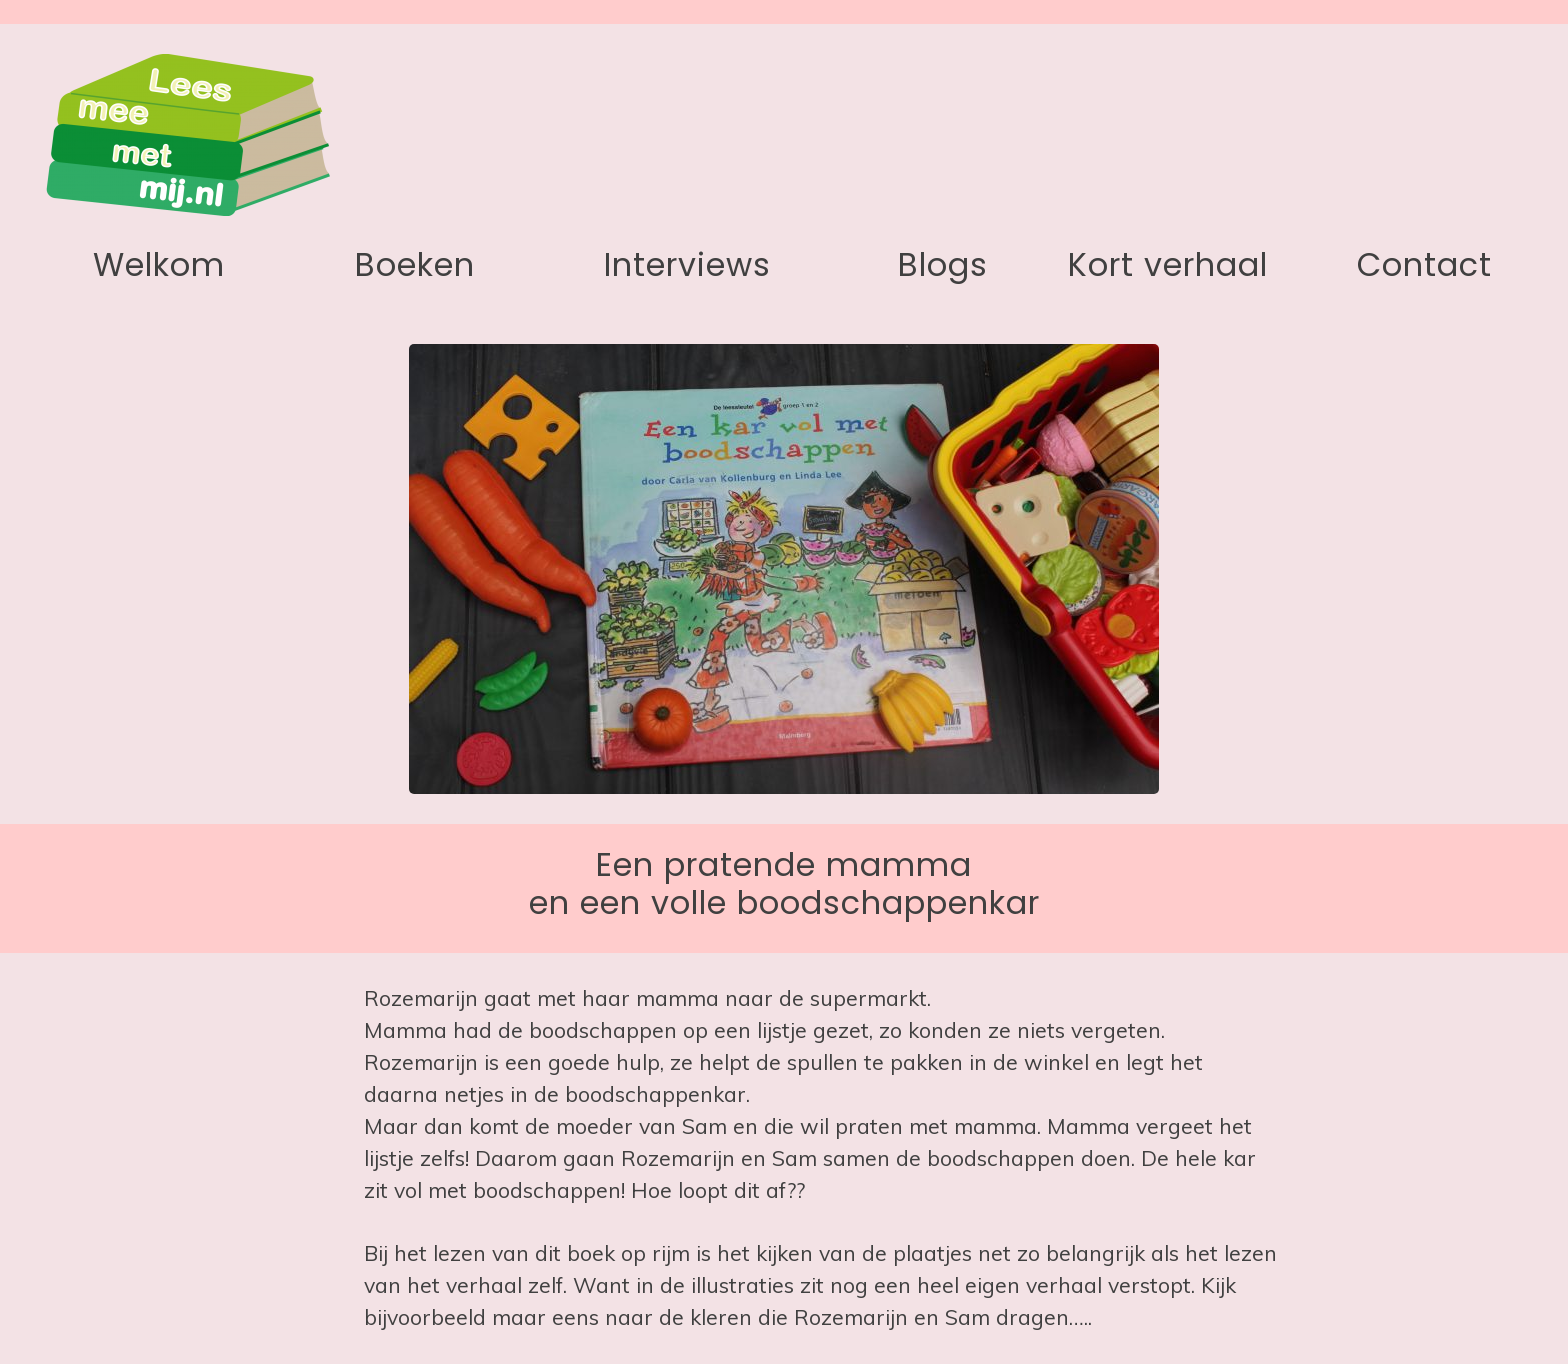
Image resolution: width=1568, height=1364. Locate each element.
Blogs (943, 264)
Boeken (415, 264)
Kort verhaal (1168, 264)
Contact (1424, 264)
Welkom (159, 264)
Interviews (687, 264)
